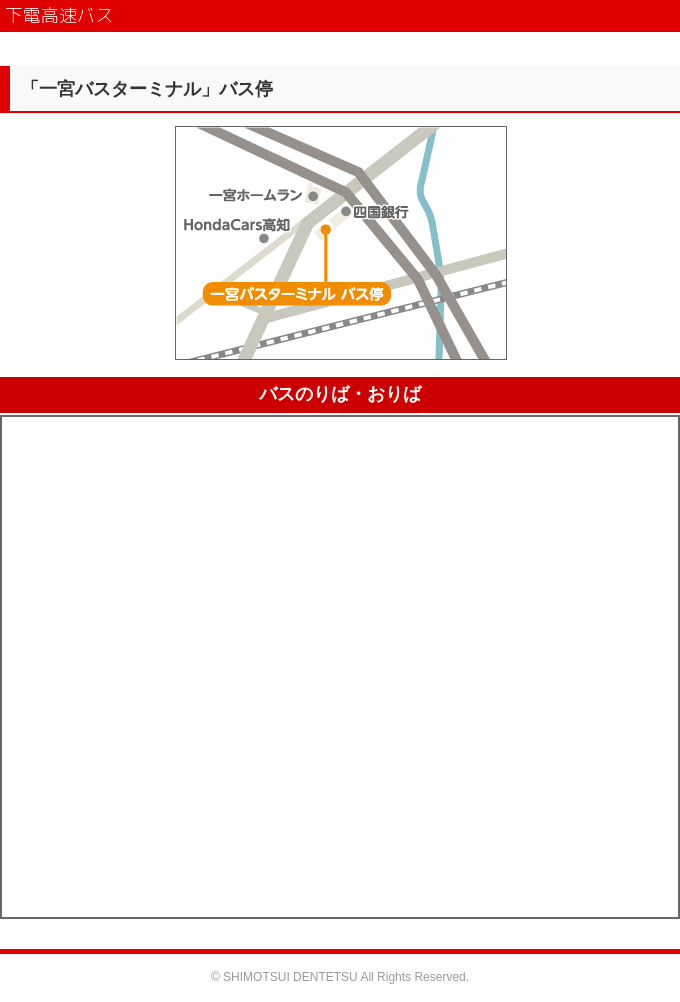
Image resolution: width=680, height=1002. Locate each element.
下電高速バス (59, 15)
